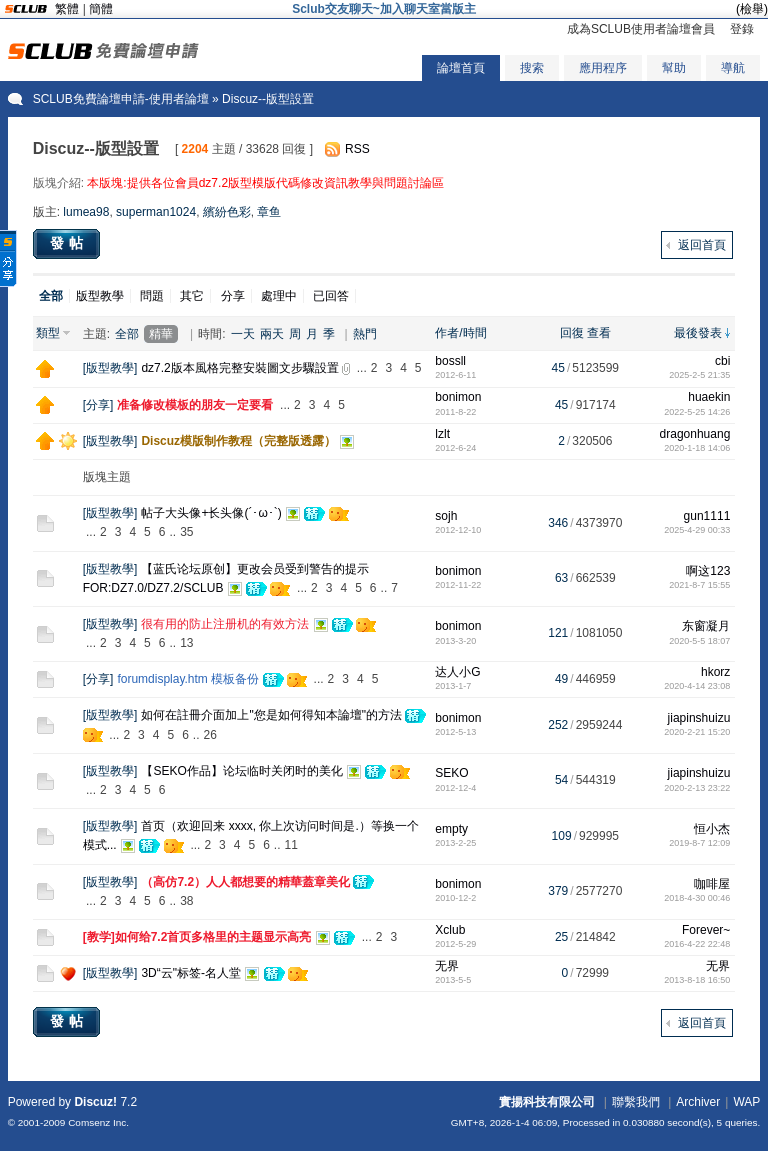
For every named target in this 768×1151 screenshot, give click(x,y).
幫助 (674, 68)
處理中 (279, 296)
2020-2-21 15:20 (697, 732)
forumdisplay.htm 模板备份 (188, 679)
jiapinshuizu (699, 718)
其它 (192, 296)
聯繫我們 (636, 1102)
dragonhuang (695, 434)
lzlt (442, 434)
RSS (357, 149)
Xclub (450, 930)
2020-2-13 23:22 (697, 788)
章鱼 (269, 212)
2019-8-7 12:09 (699, 843)
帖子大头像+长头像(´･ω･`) (211, 513)
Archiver (698, 1102)
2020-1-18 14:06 (697, 448)
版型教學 (100, 296)
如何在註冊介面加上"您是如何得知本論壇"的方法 (271, 715)
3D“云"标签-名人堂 (191, 973)
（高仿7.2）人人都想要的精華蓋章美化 (245, 882)
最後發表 (698, 333)
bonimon (458, 397)
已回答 (331, 296)
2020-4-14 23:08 (697, 686)
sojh (446, 516)
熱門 (365, 334)
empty (451, 829)
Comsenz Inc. (98, 1122)
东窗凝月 (706, 626)
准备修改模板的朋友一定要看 (195, 405)
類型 (48, 333)
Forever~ (706, 930)
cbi (722, 361)
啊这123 (708, 571)
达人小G (457, 672)
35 (186, 532)
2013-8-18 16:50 (697, 980)
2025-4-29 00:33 (697, 530)
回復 (572, 333)
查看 (599, 333)
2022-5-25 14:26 (697, 412)
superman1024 (156, 212)
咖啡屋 (712, 884)
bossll (450, 361)
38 (186, 901)
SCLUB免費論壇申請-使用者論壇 (121, 99)
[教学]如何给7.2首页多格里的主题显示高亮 (197, 937)
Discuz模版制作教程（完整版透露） (238, 441)
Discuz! (95, 1102)
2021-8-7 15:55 (699, 585)
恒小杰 (712, 829)
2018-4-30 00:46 (697, 898)
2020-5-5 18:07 (699, 641)
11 (291, 845)
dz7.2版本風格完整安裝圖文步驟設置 (239, 368)
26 (209, 735)
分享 (233, 296)
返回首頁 (702, 245)
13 (186, 643)
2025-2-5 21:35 (699, 375)
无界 (447, 966)
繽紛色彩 (227, 212)
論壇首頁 (461, 68)
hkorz (715, 672)
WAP (746, 1102)
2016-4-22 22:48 (697, 944)
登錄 (742, 29)
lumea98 (86, 212)
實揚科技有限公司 (547, 1102)
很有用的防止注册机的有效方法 (225, 624)
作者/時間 (460, 333)
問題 (152, 296)
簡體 (101, 9)
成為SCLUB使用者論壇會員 (641, 29)
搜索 (532, 68)
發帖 (69, 243)
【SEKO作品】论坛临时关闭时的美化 (241, 771)
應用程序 (603, 68)
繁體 (67, 9)
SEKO (451, 773)
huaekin (709, 397)
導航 (733, 68)
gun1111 (707, 516)
